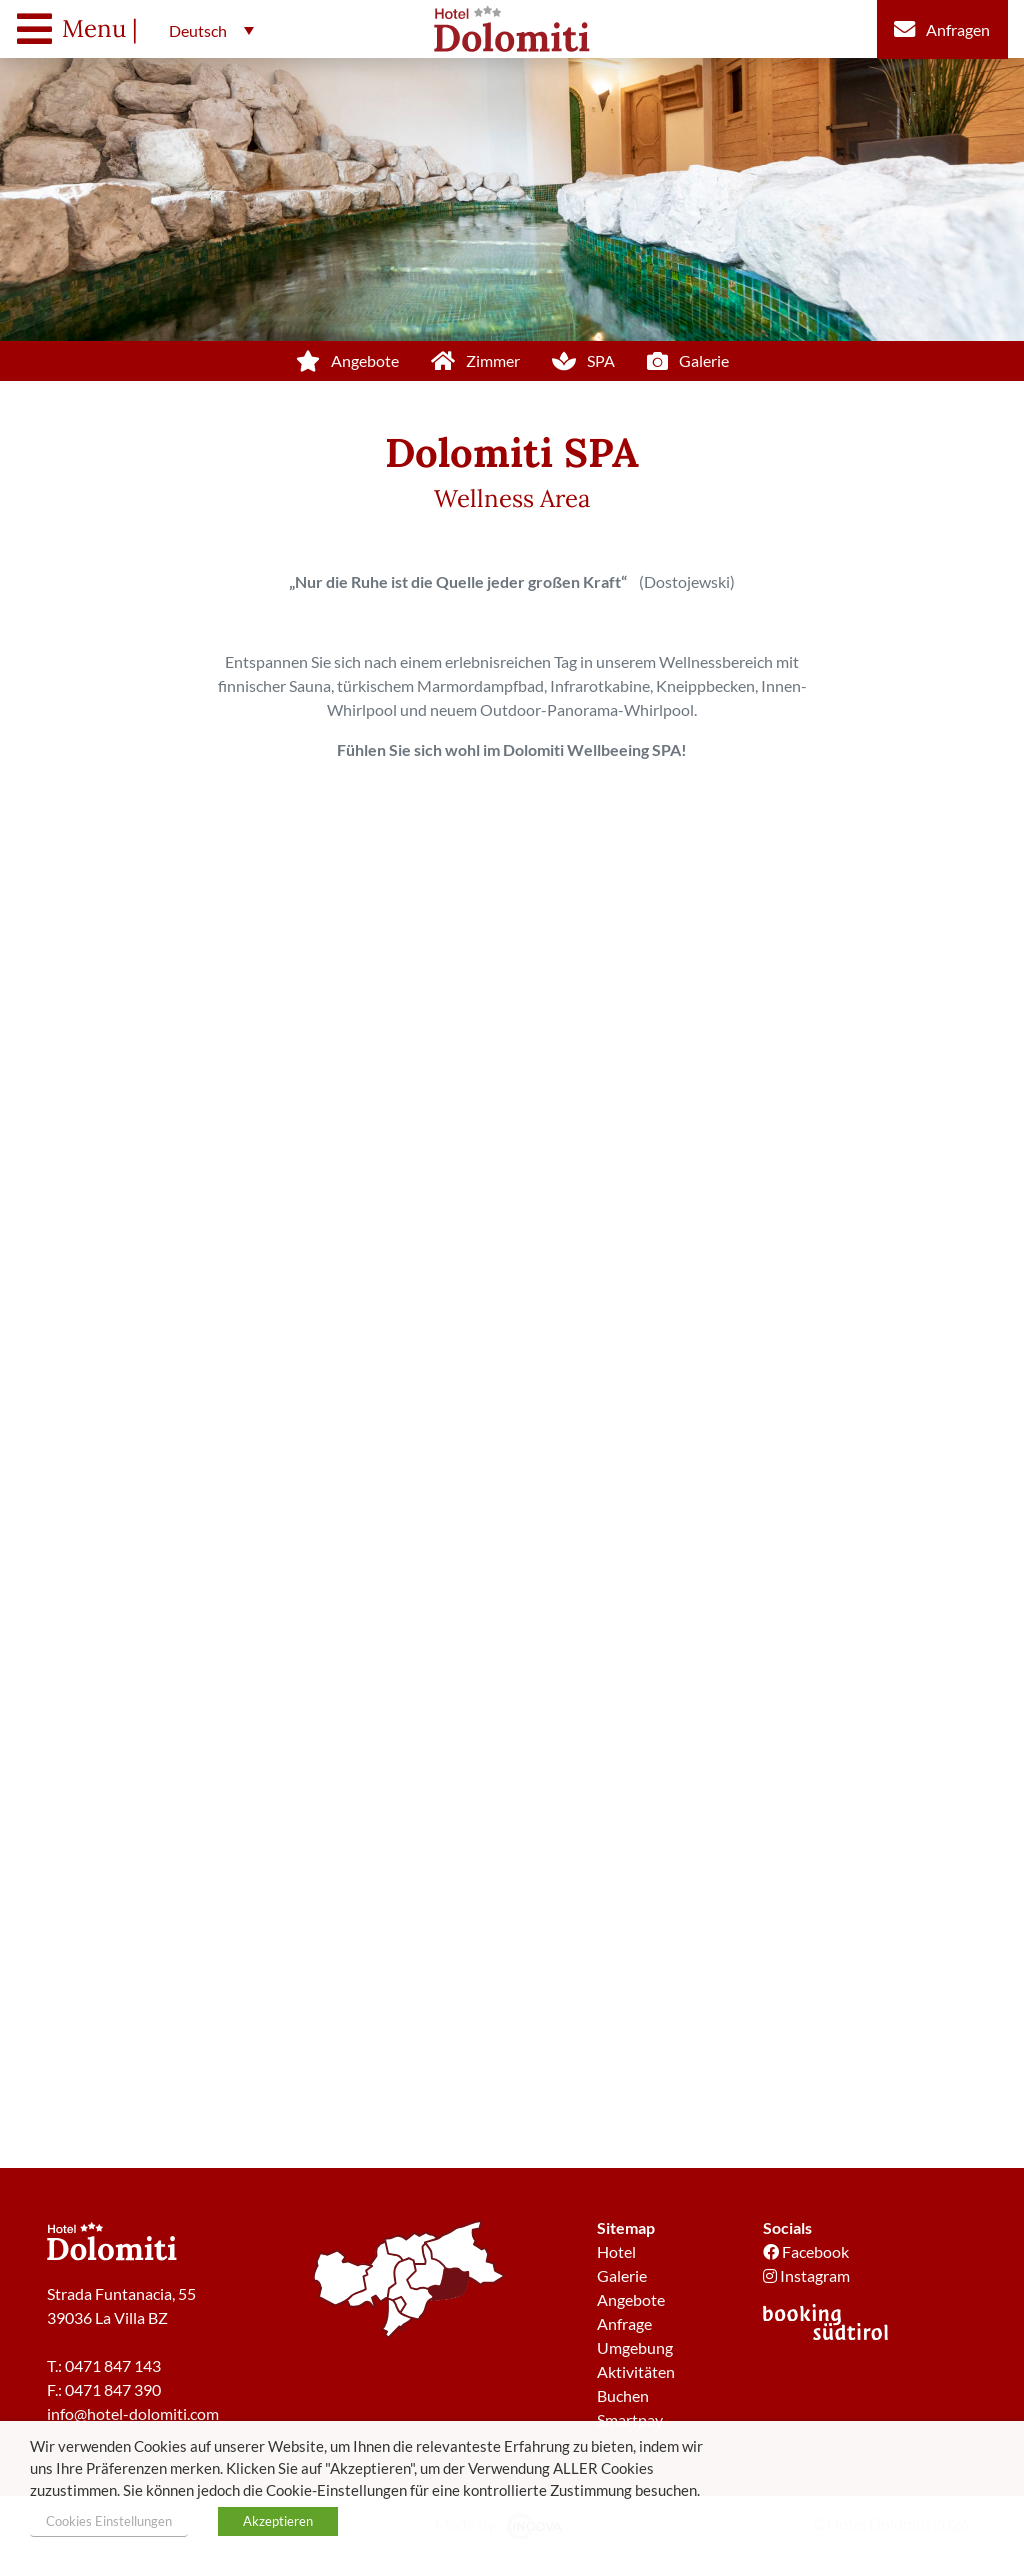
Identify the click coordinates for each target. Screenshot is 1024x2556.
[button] (206, 30)
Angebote (631, 2299)
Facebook (806, 2251)
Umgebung (635, 2347)
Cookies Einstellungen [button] (109, 2521)
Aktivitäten (636, 2371)
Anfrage (624, 2323)
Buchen (623, 2395)
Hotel (616, 2251)
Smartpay (630, 2419)
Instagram (806, 2275)
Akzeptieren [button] (278, 2521)
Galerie (622, 2275)
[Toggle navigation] (82, 29)
